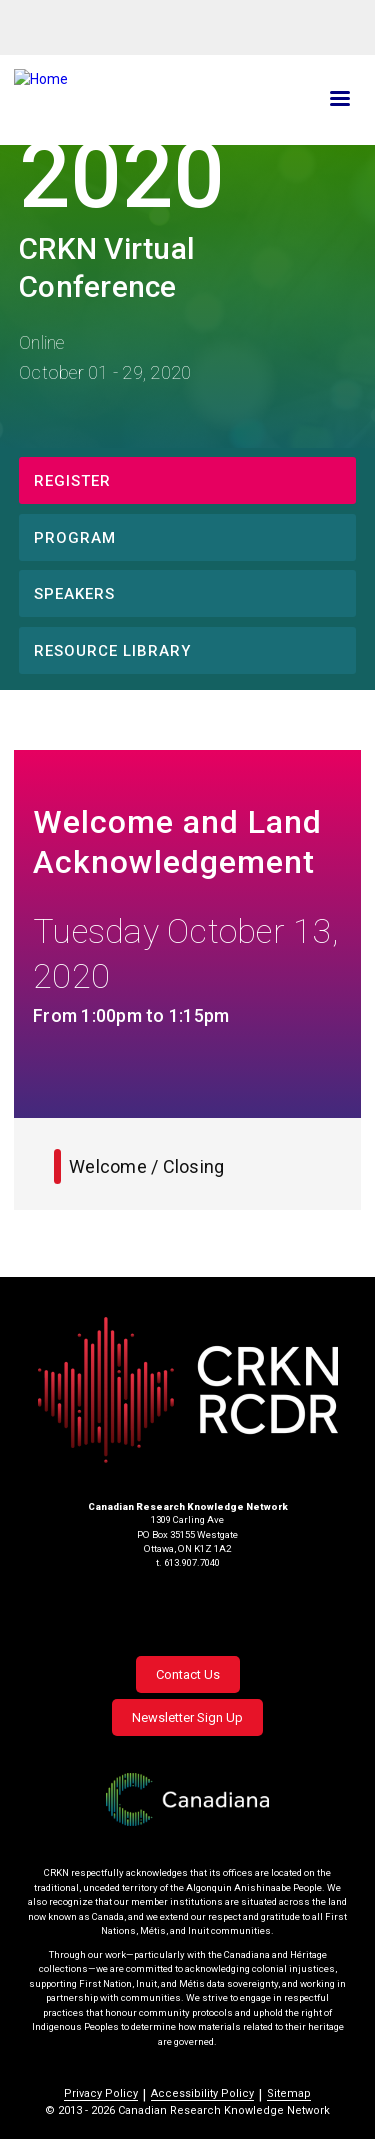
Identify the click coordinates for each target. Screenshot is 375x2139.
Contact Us (188, 1674)
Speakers (74, 594)
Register (72, 481)
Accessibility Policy (202, 2093)
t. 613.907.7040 (188, 1562)
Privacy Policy (101, 2093)
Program (75, 538)
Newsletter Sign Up (187, 1717)
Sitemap (289, 2093)
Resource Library (112, 651)
